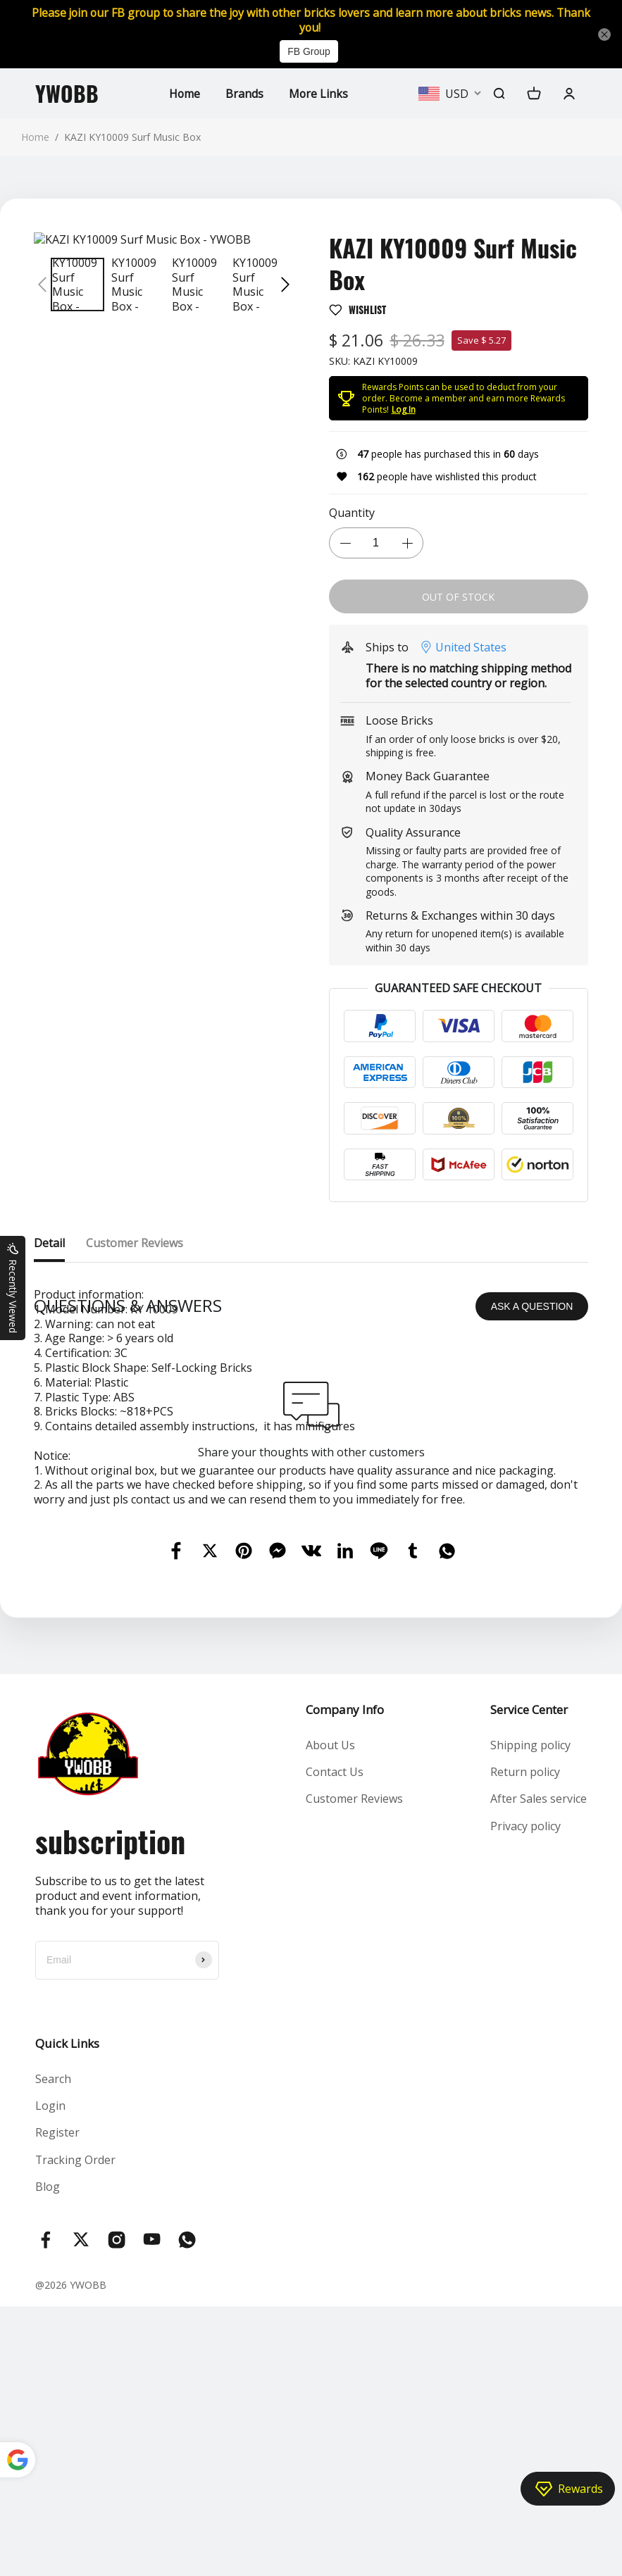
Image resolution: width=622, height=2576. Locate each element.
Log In (404, 409)
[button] (42, 285)
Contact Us (334, 2041)
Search (53, 2348)
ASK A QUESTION (532, 1575)
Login (50, 2375)
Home (184, 93)
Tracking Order (75, 2429)
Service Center (529, 1978)
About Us (330, 2014)
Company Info (345, 1978)
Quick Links (67, 2312)
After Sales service (538, 2068)
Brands (244, 93)
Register (57, 2402)
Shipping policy (530, 2014)
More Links (319, 93)
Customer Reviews (354, 2068)
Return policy (525, 2041)
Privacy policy (525, 2095)
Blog (47, 2456)
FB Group (308, 52)
